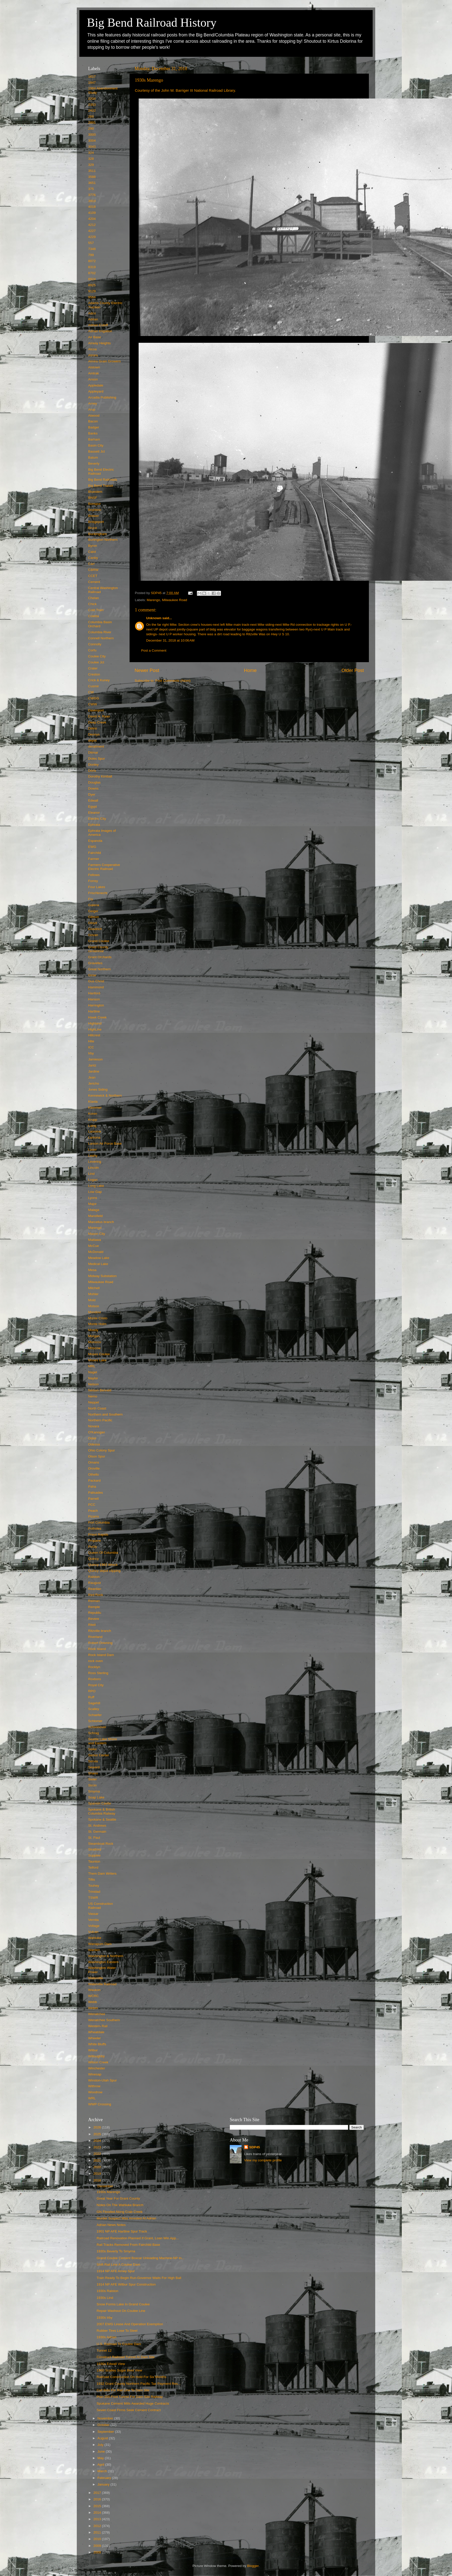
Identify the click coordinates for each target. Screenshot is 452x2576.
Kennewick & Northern (105, 1095)
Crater (93, 668)
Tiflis (91, 1879)
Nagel (92, 1372)
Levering (94, 1161)
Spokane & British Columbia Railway (101, 1811)
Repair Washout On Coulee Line (121, 2311)
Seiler (92, 1749)
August (103, 2438)
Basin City (95, 445)
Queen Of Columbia (103, 1552)
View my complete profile (263, 2160)
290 (91, 128)
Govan (93, 935)
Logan (93, 1180)
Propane (94, 1540)
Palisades (95, 1492)
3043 (92, 147)
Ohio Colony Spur (101, 1450)
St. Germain (97, 1831)
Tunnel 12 (104, 2350)
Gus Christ (96, 981)
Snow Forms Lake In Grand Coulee (123, 2304)
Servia (93, 1761)
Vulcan (93, 1932)
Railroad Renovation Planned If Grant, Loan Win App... (138, 2238)
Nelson (93, 1384)
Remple (94, 1607)
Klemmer (95, 1107)
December (105, 2186)
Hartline (94, 1011)
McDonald (95, 1252)
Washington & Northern (105, 1956)
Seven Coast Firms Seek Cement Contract (129, 2410)
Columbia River (99, 632)
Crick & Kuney (99, 680)
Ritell (92, 1625)
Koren (92, 1113)
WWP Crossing (99, 2104)
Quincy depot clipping (104, 1571)
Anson (93, 379)
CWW (92, 704)
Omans (93, 1462)
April (101, 2464)
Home (250, 670)
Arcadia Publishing (102, 397)
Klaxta (93, 1101)
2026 (97, 2127)
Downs (93, 788)
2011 (97, 2532)
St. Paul (94, 1837)
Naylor (93, 1378)
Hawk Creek (97, 1017)
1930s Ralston (107, 2291)
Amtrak (93, 373)
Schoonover (97, 1727)
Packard (94, 1480)
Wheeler (94, 2038)
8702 (92, 273)
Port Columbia (99, 1522)
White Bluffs (97, 2044)
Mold (91, 1300)
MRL (91, 1366)
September (106, 2432)
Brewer (93, 516)
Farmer (93, 859)
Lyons (92, 1198)
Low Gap (95, 1192)
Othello (93, 1474)
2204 (92, 99)
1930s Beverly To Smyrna (116, 2251)
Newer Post (147, 670)
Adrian (93, 319)
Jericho (93, 1083)
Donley (93, 764)
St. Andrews (97, 1825)
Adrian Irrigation (100, 331)
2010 (97, 2539)
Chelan (93, 598)
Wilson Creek (98, 2062)
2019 (97, 2173)
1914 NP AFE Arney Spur (116, 2271)
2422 (92, 110)
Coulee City (97, 656)
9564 (92, 297)
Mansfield (95, 1216)
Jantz (92, 1065)
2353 (92, 105)
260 (91, 116)
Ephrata (94, 825)
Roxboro (94, 1679)
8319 (92, 267)
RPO (91, 1691)
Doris (92, 770)
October (103, 2425)
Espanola (95, 841)
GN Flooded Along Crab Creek (120, 2212)
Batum (93, 457)
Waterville (95, 1978)
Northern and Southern (105, 1414)
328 (91, 159)
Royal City (96, 1685)
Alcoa (92, 349)
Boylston (94, 510)
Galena (93, 905)
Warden (94, 1950)
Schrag (93, 1733)
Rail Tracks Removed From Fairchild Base (128, 2245)
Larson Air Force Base (105, 1143)
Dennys (94, 734)
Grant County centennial (98, 949)
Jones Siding (97, 1089)
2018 (97, 2180)
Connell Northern (101, 638)
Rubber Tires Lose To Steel (117, 2330)
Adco (92, 313)
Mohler (93, 1294)
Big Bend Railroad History (151, 22)
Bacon (93, 421)
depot (92, 740)
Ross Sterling (98, 1673)
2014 (97, 2512)
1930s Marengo (108, 2192)
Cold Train (96, 610)
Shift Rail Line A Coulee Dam (118, 2264)
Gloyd (92, 923)
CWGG (93, 698)
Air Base (94, 337)
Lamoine (94, 1131)
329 (91, 165)
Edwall (93, 800)
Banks (93, 433)
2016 (97, 2499)
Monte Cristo (97, 1318)
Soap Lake (96, 1797)
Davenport (96, 710)
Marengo (153, 600)
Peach (93, 1511)
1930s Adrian (107, 2337)
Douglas (94, 782)
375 (91, 189)
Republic (94, 1613)
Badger (93, 427)
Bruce (92, 528)
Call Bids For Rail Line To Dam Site (123, 2390)
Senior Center (98, 1755)
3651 (92, 183)
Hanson (94, 999)
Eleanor (94, 812)
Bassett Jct (96, 451)
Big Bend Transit (100, 486)
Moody (93, 1330)
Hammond (96, 987)
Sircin (92, 1785)
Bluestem (95, 492)
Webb (92, 2002)
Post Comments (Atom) (173, 681)
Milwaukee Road (174, 600)
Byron (92, 546)
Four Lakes (96, 887)
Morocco (94, 1342)
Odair (92, 1438)
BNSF (92, 498)
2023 (97, 2147)
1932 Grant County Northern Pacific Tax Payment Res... (139, 2384)
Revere (93, 1619)
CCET (92, 576)
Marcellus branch (101, 1222)
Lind (91, 1174)
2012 (97, 2526)
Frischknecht (97, 893)
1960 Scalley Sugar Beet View (119, 2370)
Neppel (93, 1402)
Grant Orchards (99, 957)
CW (91, 692)
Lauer (92, 1149)
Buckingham (97, 534)
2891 (92, 122)
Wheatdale (96, 2032)
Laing (92, 1126)
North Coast (97, 1408)
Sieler (92, 1779)
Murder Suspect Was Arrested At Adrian (126, 2218)
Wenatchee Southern (104, 2020)
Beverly (93, 463)
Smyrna (94, 1791)
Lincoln (93, 1168)
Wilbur (93, 2050)
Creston (94, 674)
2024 (97, 2141)
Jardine (93, 1071)
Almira (93, 355)
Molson (93, 1306)
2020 (97, 2167)
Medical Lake (98, 1264)
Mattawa (94, 1240)
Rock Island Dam (101, 1655)
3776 (92, 195)
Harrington (96, 1005)
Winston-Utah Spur (102, 2080)
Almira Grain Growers (104, 361)
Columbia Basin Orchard (100, 624)
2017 (97, 2493)
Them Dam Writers (102, 1873)
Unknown (153, 618)
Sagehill (94, 1703)
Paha (92, 1486)
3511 (92, 171)
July (100, 2445)
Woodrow (95, 2092)
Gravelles (95, 963)
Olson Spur (96, 1456)
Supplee (94, 1855)
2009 (97, 2546)
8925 (92, 285)
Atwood (93, 415)
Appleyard (95, 391)
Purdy (92, 1546)
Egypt (92, 806)
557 (91, 243)
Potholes (94, 1528)
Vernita (93, 1920)
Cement (94, 582)
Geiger (93, 911)
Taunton (94, 1861)
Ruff (91, 1697)
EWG (92, 847)
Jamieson (95, 1059)
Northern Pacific (100, 1420)
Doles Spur (96, 758)
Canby (93, 558)
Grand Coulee (98, 941)
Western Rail (97, 2026)
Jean (91, 1077)
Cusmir (93, 686)
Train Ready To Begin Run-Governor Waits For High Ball (139, 2278)
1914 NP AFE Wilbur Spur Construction (126, 2284)
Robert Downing (100, 1643)
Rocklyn (94, 1667)
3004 (92, 140)
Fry (90, 899)
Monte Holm (97, 1324)
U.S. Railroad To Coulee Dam (119, 2344)
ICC (91, 1047)
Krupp (92, 1120)
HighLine (94, 1029)
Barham (94, 439)
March (102, 2471)
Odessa (94, 1444)
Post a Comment (153, 650)
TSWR (93, 1898)
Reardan (94, 1589)
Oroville (94, 1468)
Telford (93, 1867)
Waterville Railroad (102, 1984)
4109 (92, 213)
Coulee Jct (96, 662)
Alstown (94, 367)
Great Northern (99, 969)
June (101, 2451)
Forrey (93, 881)
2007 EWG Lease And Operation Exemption (130, 2324)
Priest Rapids (98, 1534)
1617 (92, 76)
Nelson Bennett (99, 1390)
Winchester (96, 2068)
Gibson (93, 917)
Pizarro (93, 1516)
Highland (94, 1023)
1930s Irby (104, 2317)
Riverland (95, 1637)
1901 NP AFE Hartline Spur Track (122, 2231)
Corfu (92, 650)
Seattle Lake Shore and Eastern (102, 1741)
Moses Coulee (99, 1354)
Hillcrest (94, 1035)
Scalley (93, 1709)
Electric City (97, 818)
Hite (91, 1041)
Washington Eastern (103, 1962)
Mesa (92, 1270)
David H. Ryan (99, 716)
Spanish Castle (99, 1803)
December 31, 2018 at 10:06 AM (170, 640)
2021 (97, 2160)
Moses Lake (97, 1360)
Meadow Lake (98, 1258)
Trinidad (94, 1891)
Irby (91, 1053)
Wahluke (94, 1938)
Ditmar (93, 752)
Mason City (96, 1234)
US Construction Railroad (100, 1906)
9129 (92, 291)
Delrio (92, 728)
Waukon (94, 1990)
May (101, 2458)
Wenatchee (96, 2014)
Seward (94, 1767)
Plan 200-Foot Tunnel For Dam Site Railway (130, 2397)
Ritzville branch (99, 1631)
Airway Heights (99, 343)
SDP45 (254, 2147)
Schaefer (95, 1715)
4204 (92, 219)
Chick (92, 604)
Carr (91, 564)
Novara (93, 1426)
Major (92, 1204)
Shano (93, 1773)
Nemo (92, 1396)
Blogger (253, 2566)
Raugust (94, 1583)
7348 (92, 249)
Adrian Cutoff (98, 325)
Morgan (94, 1336)
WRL (92, 2098)
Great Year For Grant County (118, 2198)
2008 (97, 2552)
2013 (97, 2519)
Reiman (94, 1601)
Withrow (94, 2086)
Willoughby (96, 2056)
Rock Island (97, 1649)
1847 (92, 82)
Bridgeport (96, 522)
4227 (92, 231)
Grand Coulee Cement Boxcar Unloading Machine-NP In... (140, 2258)
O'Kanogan (96, 1432)
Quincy (93, 1559)
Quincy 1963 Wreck (103, 1565)
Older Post (353, 670)
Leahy (92, 1155)
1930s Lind (105, 2298)
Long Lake (96, 1186)
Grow (92, 975)
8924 (92, 279)
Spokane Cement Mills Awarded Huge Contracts (133, 2403)
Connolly (94, 644)
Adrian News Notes (111, 2225)
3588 (92, 177)
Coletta (93, 616)
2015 (97, 2506)
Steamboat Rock (100, 1843)
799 (91, 255)
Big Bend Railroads (102, 479)
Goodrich (95, 929)
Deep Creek (97, 722)
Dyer (91, 794)
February (104, 2478)
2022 (97, 2154)
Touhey (93, 1885)
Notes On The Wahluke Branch (120, 2205)
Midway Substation (102, 1276)
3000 (92, 134)
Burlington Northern (103, 540)
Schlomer (95, 1721)
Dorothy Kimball (100, 776)
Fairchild (94, 853)
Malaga (93, 1210)
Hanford (94, 993)
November (105, 2418)
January (103, 2484)
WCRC (93, 1996)
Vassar (93, 1914)
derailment (96, 746)
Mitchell (94, 1288)
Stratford (94, 1849)
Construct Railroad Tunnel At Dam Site (126, 2357)
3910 (92, 201)
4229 (92, 237)
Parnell (93, 1498)
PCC (91, 1504)
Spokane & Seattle (102, 1819)
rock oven (95, 1661)
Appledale (95, 385)
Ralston (94, 1577)
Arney (92, 403)
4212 (92, 225)
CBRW (93, 570)
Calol (92, 552)
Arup (91, 409)
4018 (92, 207)
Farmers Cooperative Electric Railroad (104, 867)
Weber (93, 2008)
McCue (93, 1246)
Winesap (94, 2074)
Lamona (94, 1137)
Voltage (93, 1926)
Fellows (94, 875)
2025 (97, 2134)
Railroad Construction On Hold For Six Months (131, 2377)
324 (91, 153)
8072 (92, 261)
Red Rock (95, 1595)
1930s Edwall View (111, 2364)
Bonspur (94, 504)
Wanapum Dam (99, 1944)
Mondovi (94, 1312)
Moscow (94, 1348)
